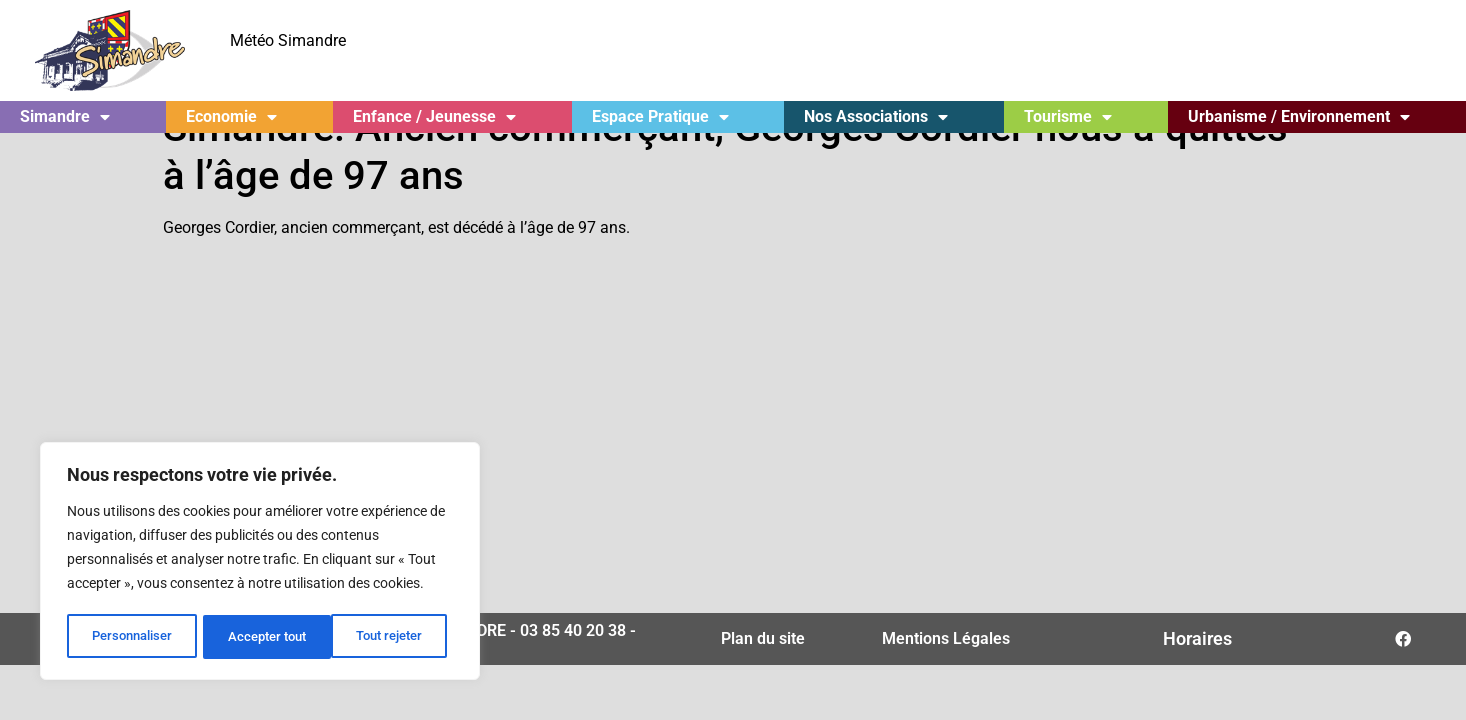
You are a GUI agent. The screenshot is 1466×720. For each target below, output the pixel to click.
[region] (260, 563)
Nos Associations (876, 117)
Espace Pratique (660, 117)
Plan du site (763, 675)
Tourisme (1068, 117)
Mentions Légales (946, 675)
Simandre (65, 117)
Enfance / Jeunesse (434, 117)
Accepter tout (390, 637)
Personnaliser (131, 637)
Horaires (1197, 675)
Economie (231, 117)
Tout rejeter (261, 637)
